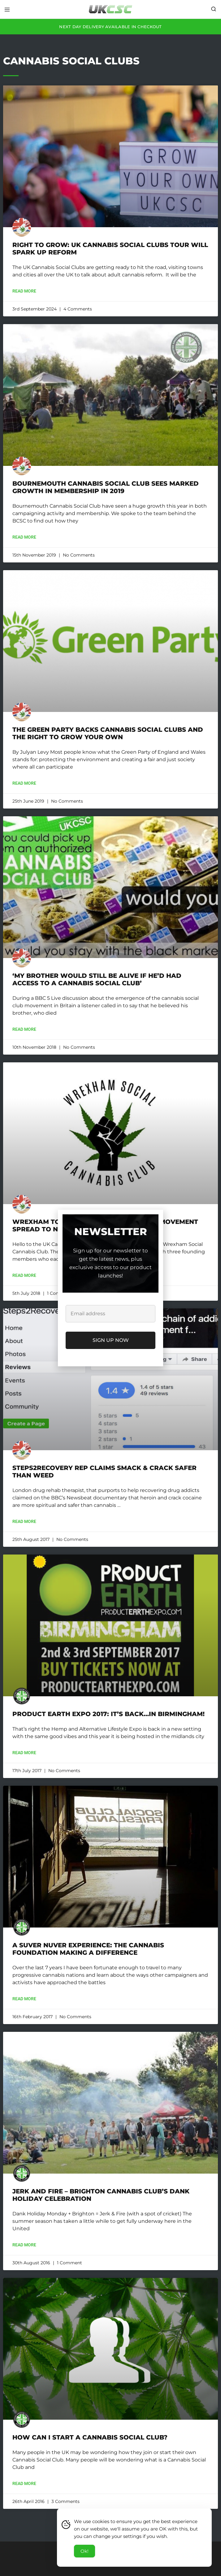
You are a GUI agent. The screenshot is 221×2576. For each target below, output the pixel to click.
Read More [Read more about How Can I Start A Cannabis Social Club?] (24, 2483)
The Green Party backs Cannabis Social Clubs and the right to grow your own (107, 733)
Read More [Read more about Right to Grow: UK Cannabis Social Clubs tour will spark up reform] (24, 290)
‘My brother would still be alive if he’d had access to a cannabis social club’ (96, 979)
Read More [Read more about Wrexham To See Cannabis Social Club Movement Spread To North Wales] (24, 1275)
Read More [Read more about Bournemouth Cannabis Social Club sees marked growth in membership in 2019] (24, 537)
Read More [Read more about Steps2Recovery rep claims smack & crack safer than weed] (24, 1521)
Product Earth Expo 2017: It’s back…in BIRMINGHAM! (108, 1714)
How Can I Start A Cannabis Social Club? (89, 2437)
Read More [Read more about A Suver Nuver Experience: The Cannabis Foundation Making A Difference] (24, 1998)
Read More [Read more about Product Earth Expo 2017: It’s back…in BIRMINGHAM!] (24, 1752)
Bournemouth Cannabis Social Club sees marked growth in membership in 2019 (105, 487)
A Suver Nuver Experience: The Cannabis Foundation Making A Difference (88, 1948)
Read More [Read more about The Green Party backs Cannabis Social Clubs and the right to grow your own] (24, 783)
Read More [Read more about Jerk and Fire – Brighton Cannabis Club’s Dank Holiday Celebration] (24, 2244)
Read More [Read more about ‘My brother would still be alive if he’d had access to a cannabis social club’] (24, 1029)
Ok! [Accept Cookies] (84, 2551)
